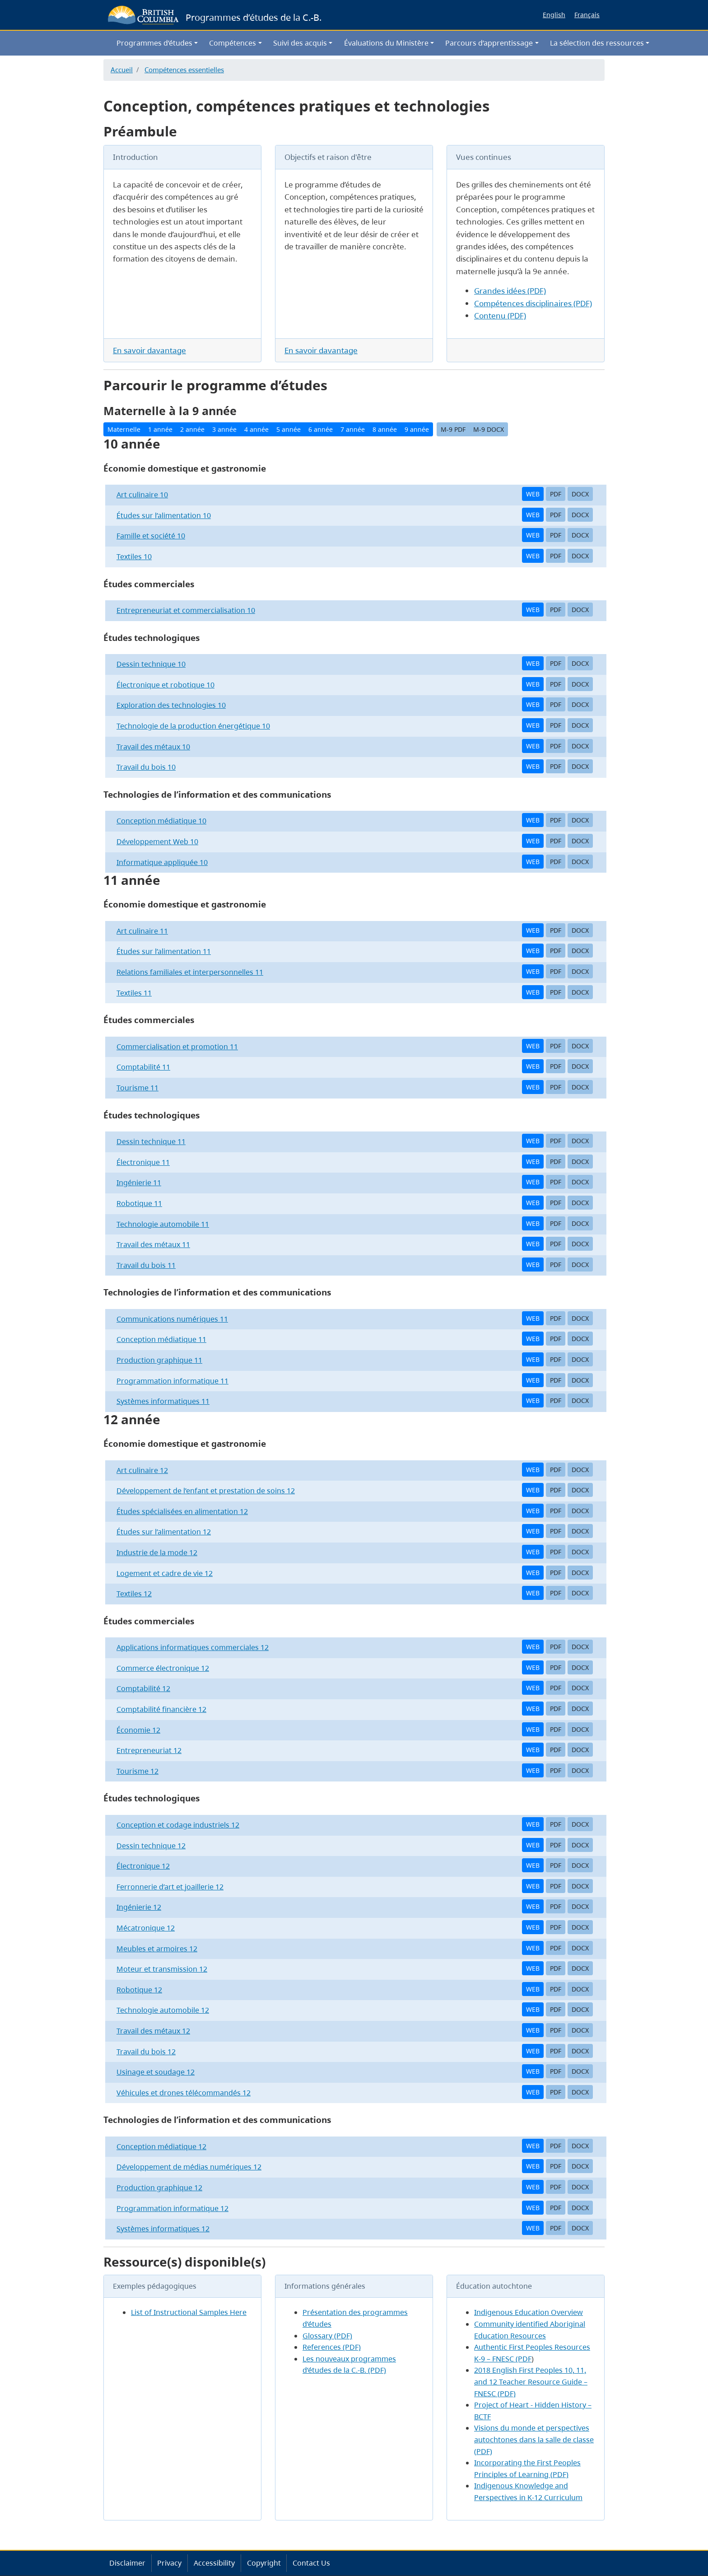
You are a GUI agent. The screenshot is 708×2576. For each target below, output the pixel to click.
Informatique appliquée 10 (162, 862)
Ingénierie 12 (138, 1907)
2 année (192, 429)
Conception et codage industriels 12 (177, 1825)
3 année (224, 429)
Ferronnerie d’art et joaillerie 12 (170, 1887)
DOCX (580, 494)
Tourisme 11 (137, 1088)
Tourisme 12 (137, 1771)
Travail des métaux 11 (153, 1244)
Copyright (264, 2563)
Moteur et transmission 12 (161, 1969)
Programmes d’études (154, 43)
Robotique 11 (139, 1203)
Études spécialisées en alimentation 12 (182, 1511)
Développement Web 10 (157, 841)
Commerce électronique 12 (162, 1668)
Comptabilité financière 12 (161, 1709)
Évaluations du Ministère (386, 43)
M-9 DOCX (488, 429)
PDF (555, 494)
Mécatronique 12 (145, 1928)
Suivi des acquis (300, 43)
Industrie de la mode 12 (156, 1552)
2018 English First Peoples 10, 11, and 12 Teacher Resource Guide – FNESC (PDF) (530, 2381)
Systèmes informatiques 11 (163, 1401)
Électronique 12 (143, 1866)
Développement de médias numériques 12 (188, 2167)
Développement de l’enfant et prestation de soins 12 (205, 1491)
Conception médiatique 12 (161, 2146)
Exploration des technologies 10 (171, 705)
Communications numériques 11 (172, 1319)
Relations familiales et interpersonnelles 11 (189, 972)
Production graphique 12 (159, 2188)
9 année (417, 429)
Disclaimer (127, 2563)
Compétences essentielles (184, 69)
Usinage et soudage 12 (155, 2072)
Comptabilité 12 (143, 1688)
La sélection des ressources (597, 43)
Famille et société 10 (150, 536)
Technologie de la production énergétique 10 (193, 726)
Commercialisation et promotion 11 (177, 1047)
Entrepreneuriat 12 (149, 1750)
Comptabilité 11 (143, 1067)
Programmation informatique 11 (172, 1381)
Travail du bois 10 (146, 767)
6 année (320, 429)
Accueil (122, 69)
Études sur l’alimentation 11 (163, 951)
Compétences (232, 43)
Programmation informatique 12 (172, 2208)
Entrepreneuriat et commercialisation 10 (185, 610)
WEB (533, 494)
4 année (256, 429)
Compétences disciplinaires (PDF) (533, 303)
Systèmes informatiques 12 (163, 2229)
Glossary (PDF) (327, 2336)
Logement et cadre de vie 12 (164, 1573)
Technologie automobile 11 (162, 1224)
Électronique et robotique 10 (165, 685)
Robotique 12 (139, 1990)
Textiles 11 (134, 993)
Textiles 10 (134, 556)
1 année (160, 429)
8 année (385, 429)
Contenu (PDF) (500, 315)
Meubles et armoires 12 (156, 1949)
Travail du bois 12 (146, 2052)
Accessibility (214, 2563)
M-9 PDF (453, 429)
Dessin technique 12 (151, 1846)
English (554, 14)
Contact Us (311, 2563)
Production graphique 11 (159, 1360)
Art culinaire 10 (142, 495)
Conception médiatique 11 (161, 1339)
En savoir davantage (149, 350)
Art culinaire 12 (142, 1470)
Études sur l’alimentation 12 (163, 1532)
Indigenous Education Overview (528, 2312)
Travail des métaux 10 (153, 747)
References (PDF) (332, 2347)
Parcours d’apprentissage (489, 43)
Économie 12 (138, 1730)
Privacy (169, 2563)
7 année (352, 429)
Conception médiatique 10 (161, 821)
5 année (288, 429)
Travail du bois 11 (146, 1265)
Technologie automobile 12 (162, 2010)
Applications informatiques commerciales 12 (192, 1647)
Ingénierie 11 (138, 1182)
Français (587, 14)
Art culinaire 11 (142, 931)
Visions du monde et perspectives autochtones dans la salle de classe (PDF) (534, 2439)
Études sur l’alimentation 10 (163, 515)
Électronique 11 (143, 1162)
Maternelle (123, 429)
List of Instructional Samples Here (189, 2312)
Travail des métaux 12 (153, 2031)
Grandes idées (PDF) (510, 290)
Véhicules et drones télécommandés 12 (183, 2093)
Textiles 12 (134, 1594)
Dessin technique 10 (151, 664)
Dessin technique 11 (151, 1141)
